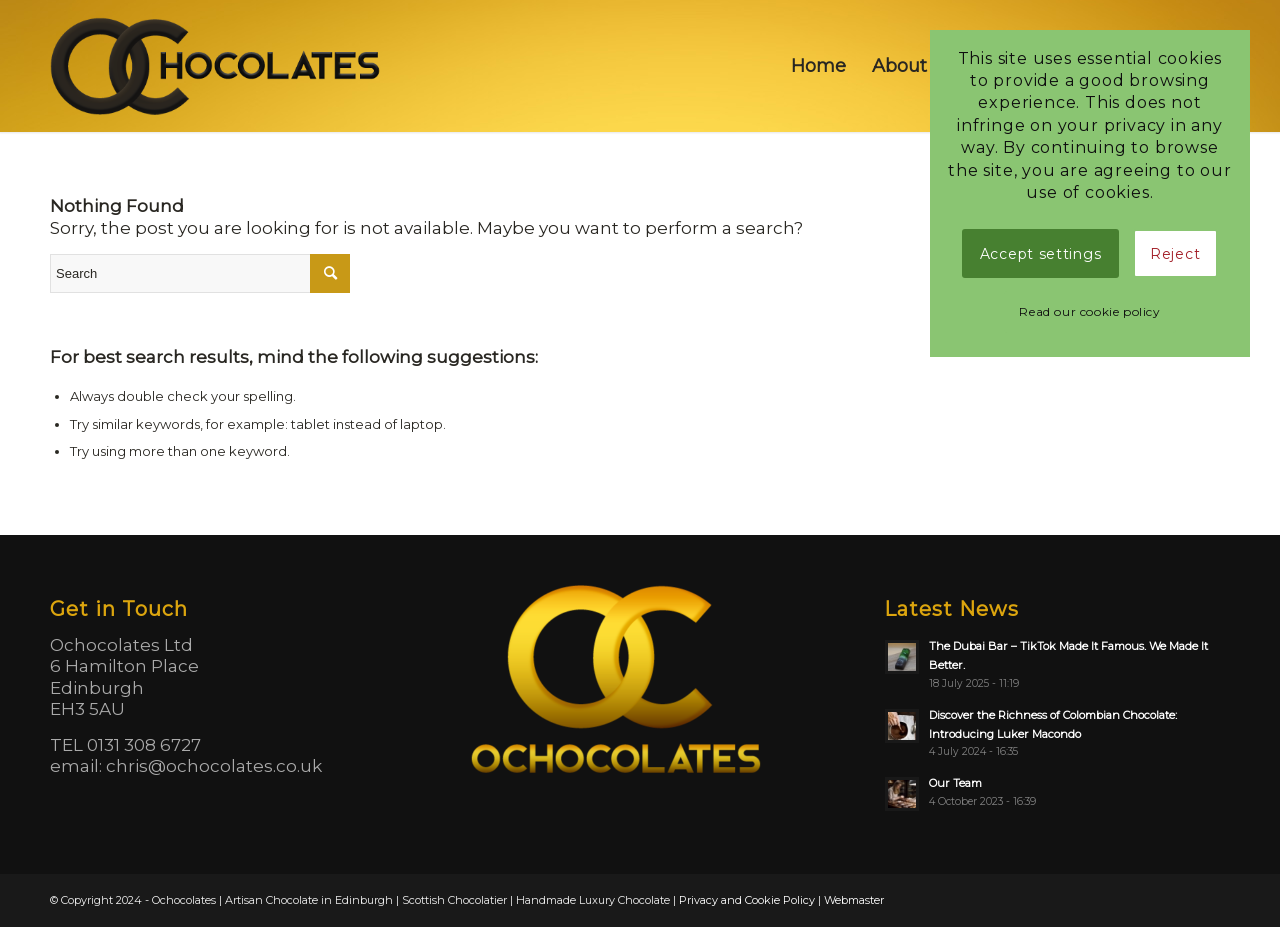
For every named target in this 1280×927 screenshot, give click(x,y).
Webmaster (854, 900)
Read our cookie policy (1089, 311)
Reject (1175, 254)
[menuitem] (818, 66)
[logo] (217, 66)
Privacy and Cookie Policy (747, 900)
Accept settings (1041, 254)
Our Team (955, 783)
